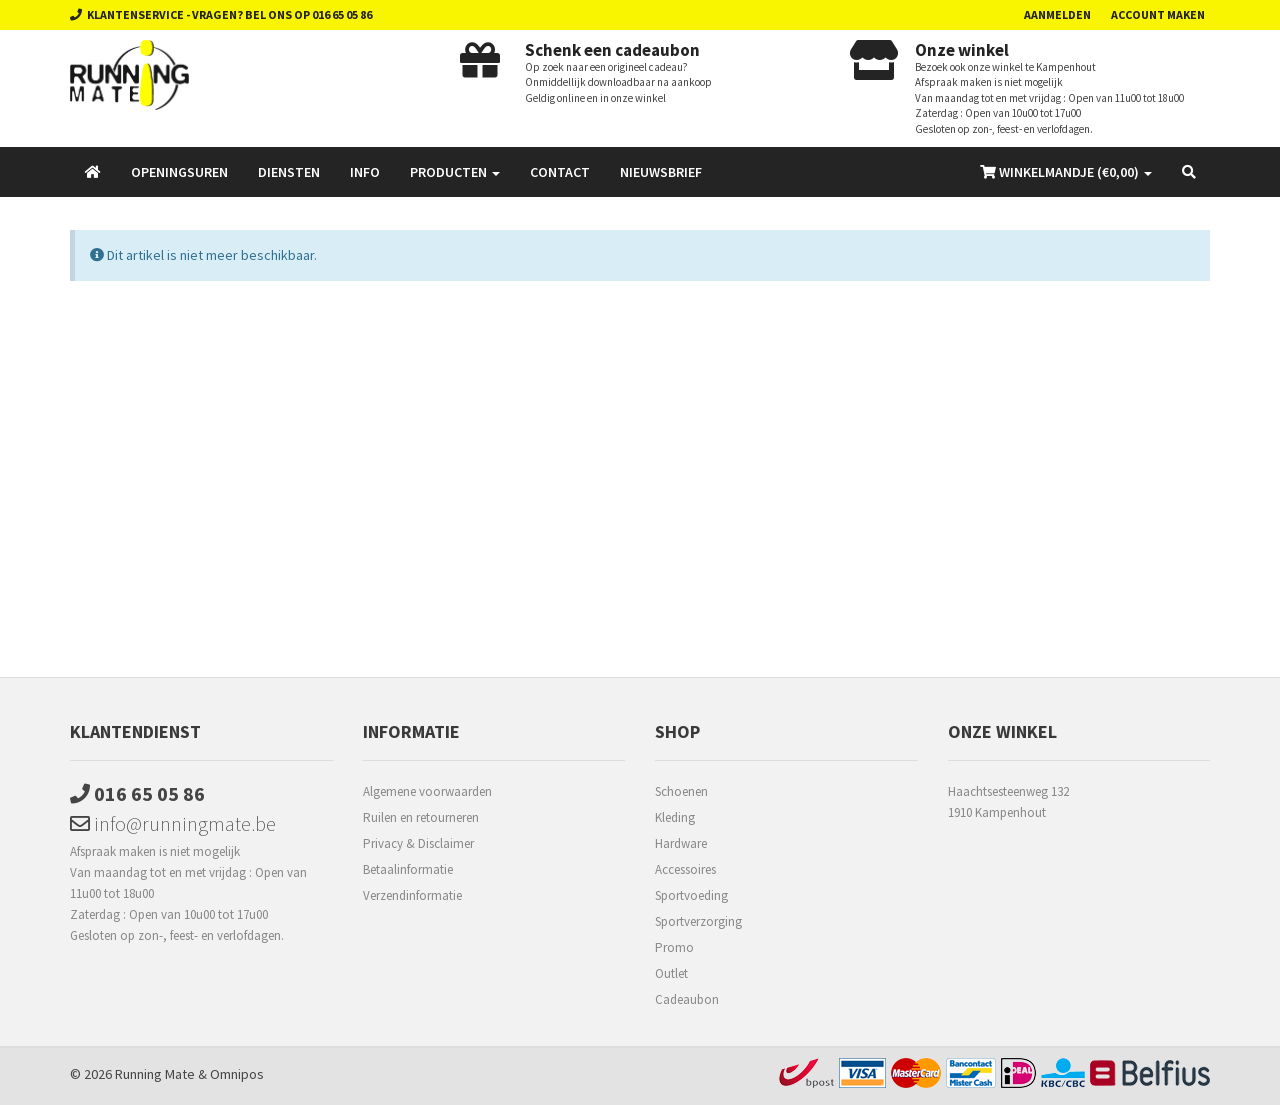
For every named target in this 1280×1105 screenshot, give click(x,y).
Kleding (675, 817)
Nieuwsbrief (661, 172)
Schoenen (681, 791)
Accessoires (685, 869)
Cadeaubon (687, 999)
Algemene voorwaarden (427, 791)
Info (365, 172)
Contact (560, 172)
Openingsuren (179, 172)
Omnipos (237, 1074)
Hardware (681, 843)
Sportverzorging (698, 921)
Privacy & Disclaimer (418, 843)
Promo (674, 947)
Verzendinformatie (412, 895)
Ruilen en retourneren (421, 817)
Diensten (289, 172)
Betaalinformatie (408, 869)
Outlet (671, 973)
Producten (455, 172)
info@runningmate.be (173, 823)
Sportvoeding (691, 895)
